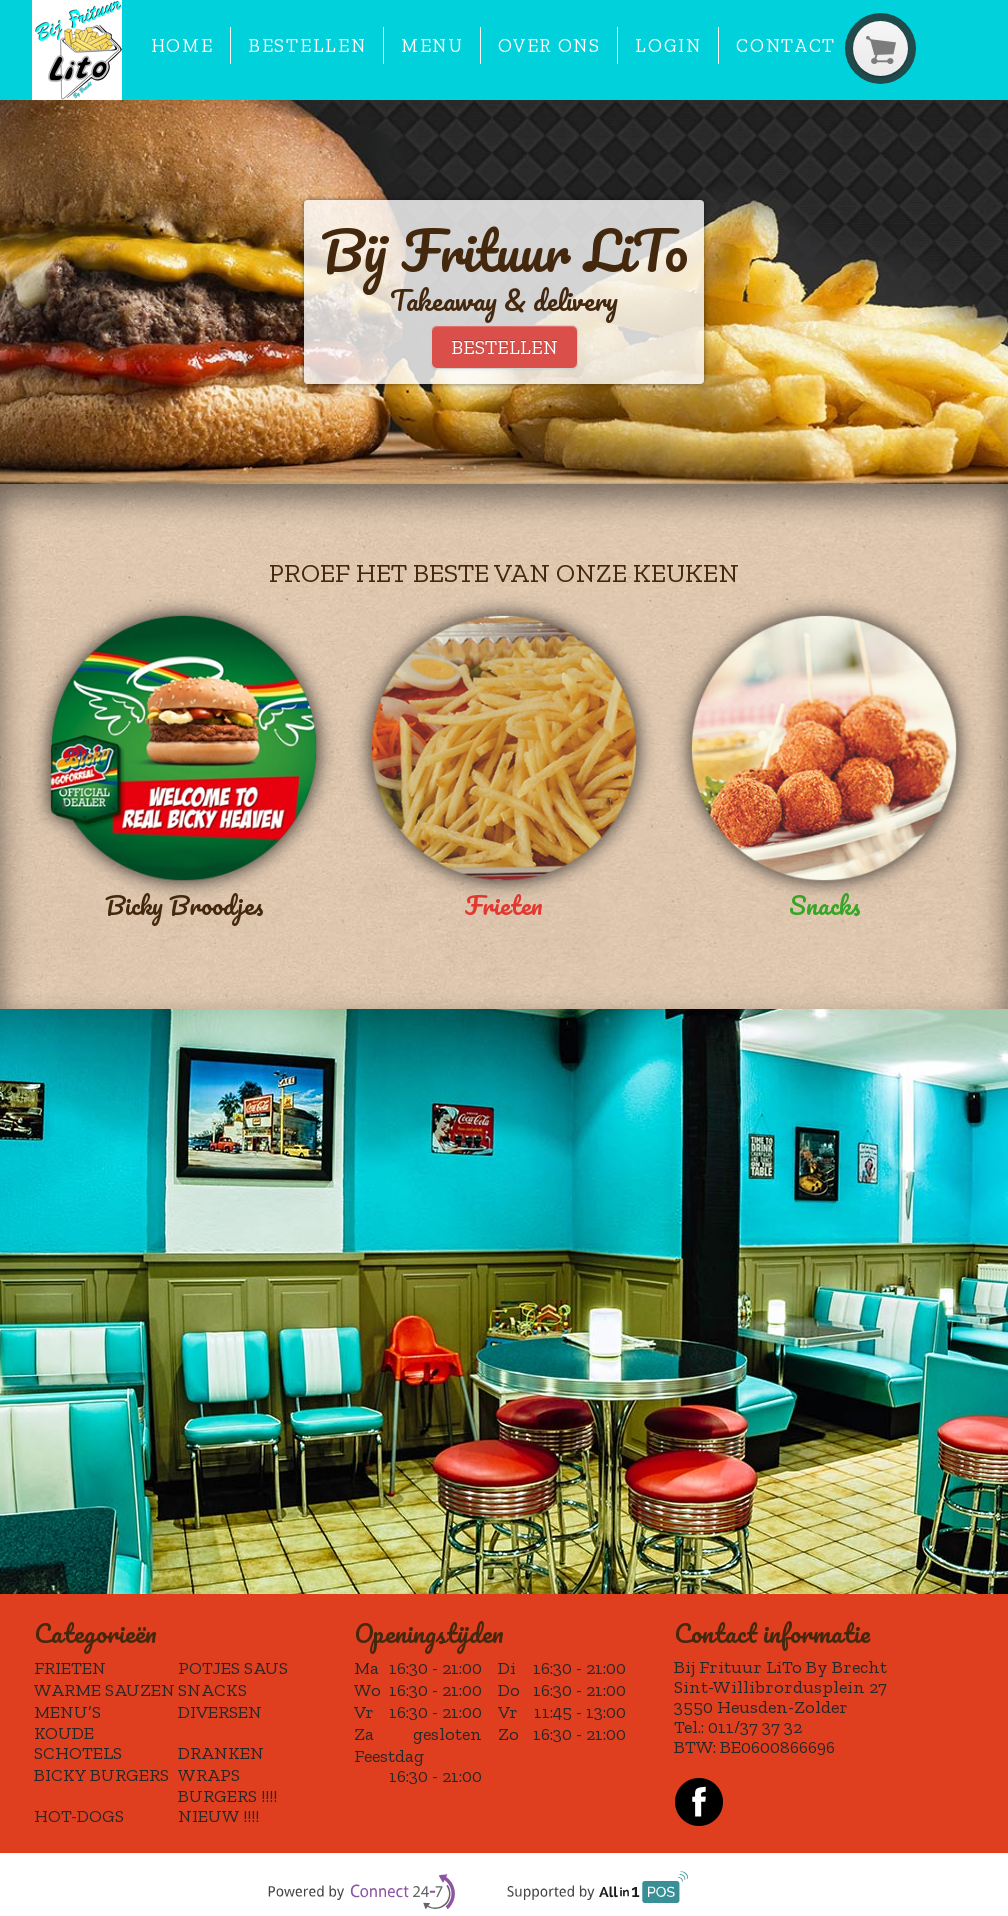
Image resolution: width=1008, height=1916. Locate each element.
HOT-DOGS (79, 1816)
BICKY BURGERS (101, 1775)
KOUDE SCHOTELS (78, 1743)
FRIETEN (70, 1668)
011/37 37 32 (755, 1727)
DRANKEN (221, 1753)
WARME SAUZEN (104, 1690)
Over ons (549, 45)
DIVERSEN (220, 1712)
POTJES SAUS (233, 1668)
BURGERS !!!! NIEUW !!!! (227, 1806)
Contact (786, 45)
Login (668, 45)
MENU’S (67, 1712)
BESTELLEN (504, 347)
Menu (432, 45)
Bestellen (307, 45)
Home (182, 45)
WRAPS (209, 1775)
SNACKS (212, 1690)
